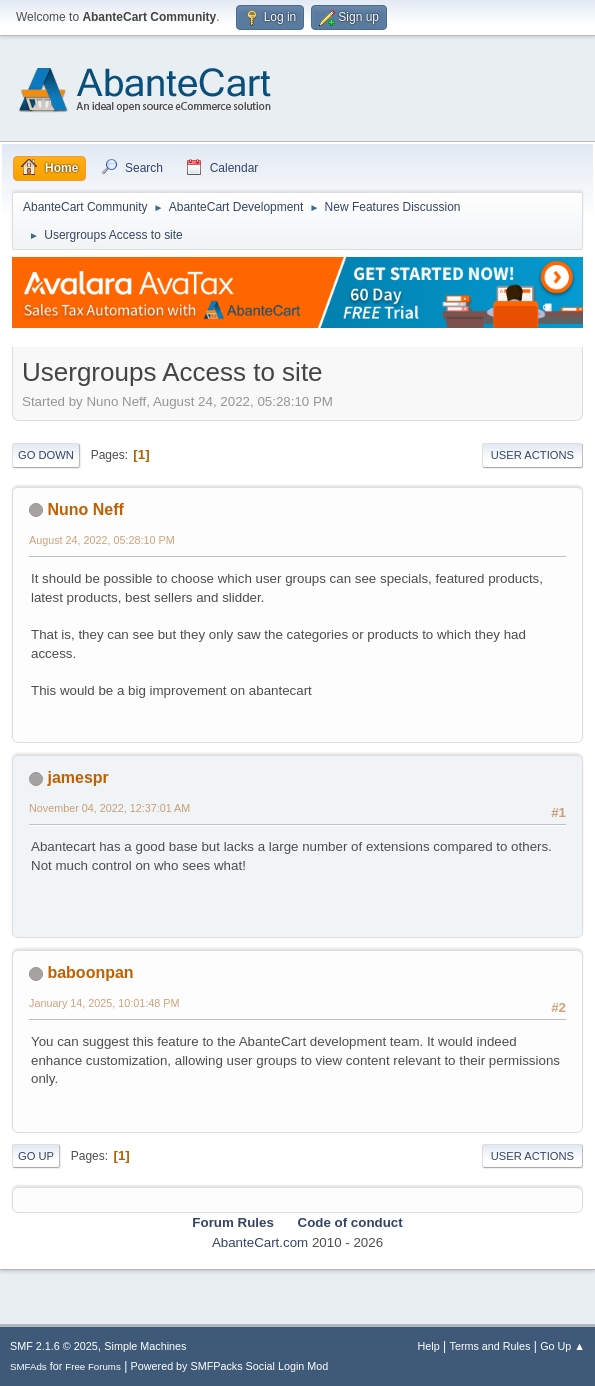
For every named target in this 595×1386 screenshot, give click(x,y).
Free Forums (93, 1366)
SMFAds (28, 1366)
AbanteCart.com (260, 1242)
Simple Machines (145, 1346)
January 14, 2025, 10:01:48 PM (104, 1003)
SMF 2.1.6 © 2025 (54, 1346)
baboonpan (90, 972)
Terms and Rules (490, 1346)
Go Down (46, 455)
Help (429, 1346)
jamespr (77, 777)
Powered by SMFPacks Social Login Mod (230, 1366)
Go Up (36, 1156)
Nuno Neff (85, 509)
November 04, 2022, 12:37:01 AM (109, 808)
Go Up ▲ (562, 1346)
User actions (532, 455)
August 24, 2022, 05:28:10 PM (102, 540)
